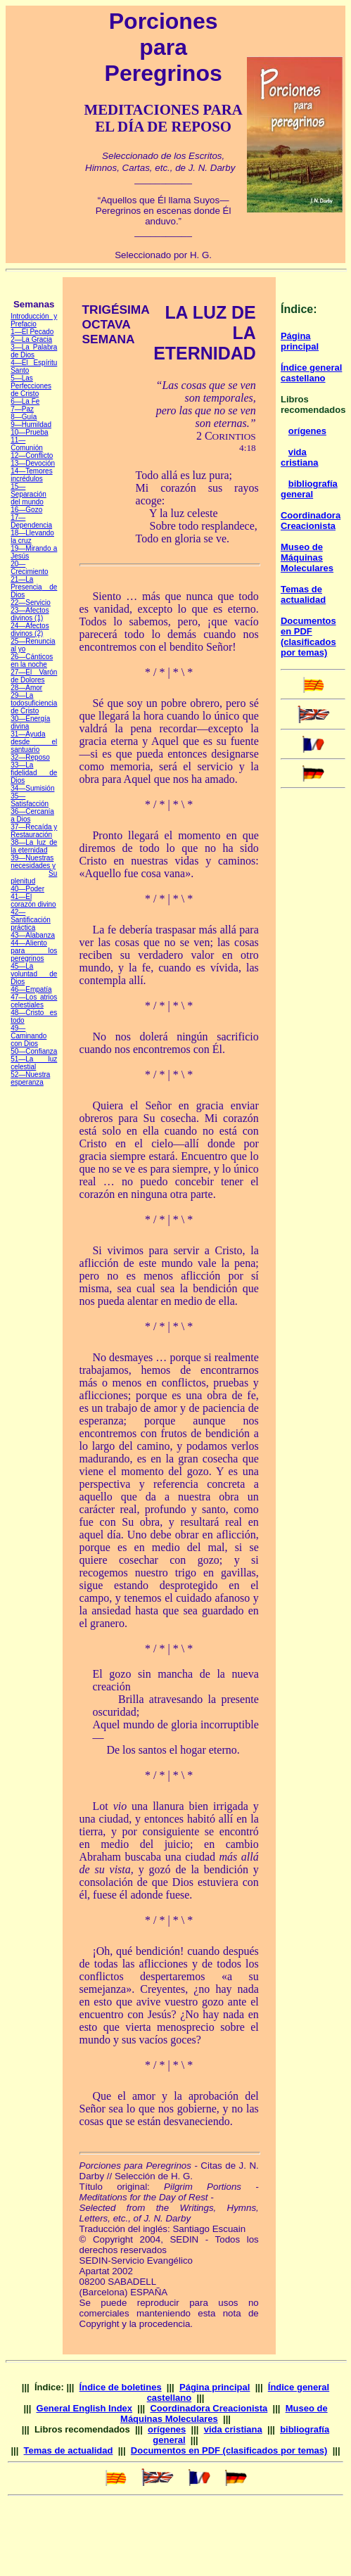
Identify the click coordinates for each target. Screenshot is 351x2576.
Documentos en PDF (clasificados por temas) (308, 637)
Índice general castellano (311, 372)
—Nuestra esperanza (30, 1078)
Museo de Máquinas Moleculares (307, 557)
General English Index (85, 2408)
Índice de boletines (120, 2387)
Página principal (300, 341)
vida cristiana (299, 457)
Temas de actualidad (303, 594)
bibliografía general (309, 488)
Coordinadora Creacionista (310, 520)
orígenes (307, 431)
